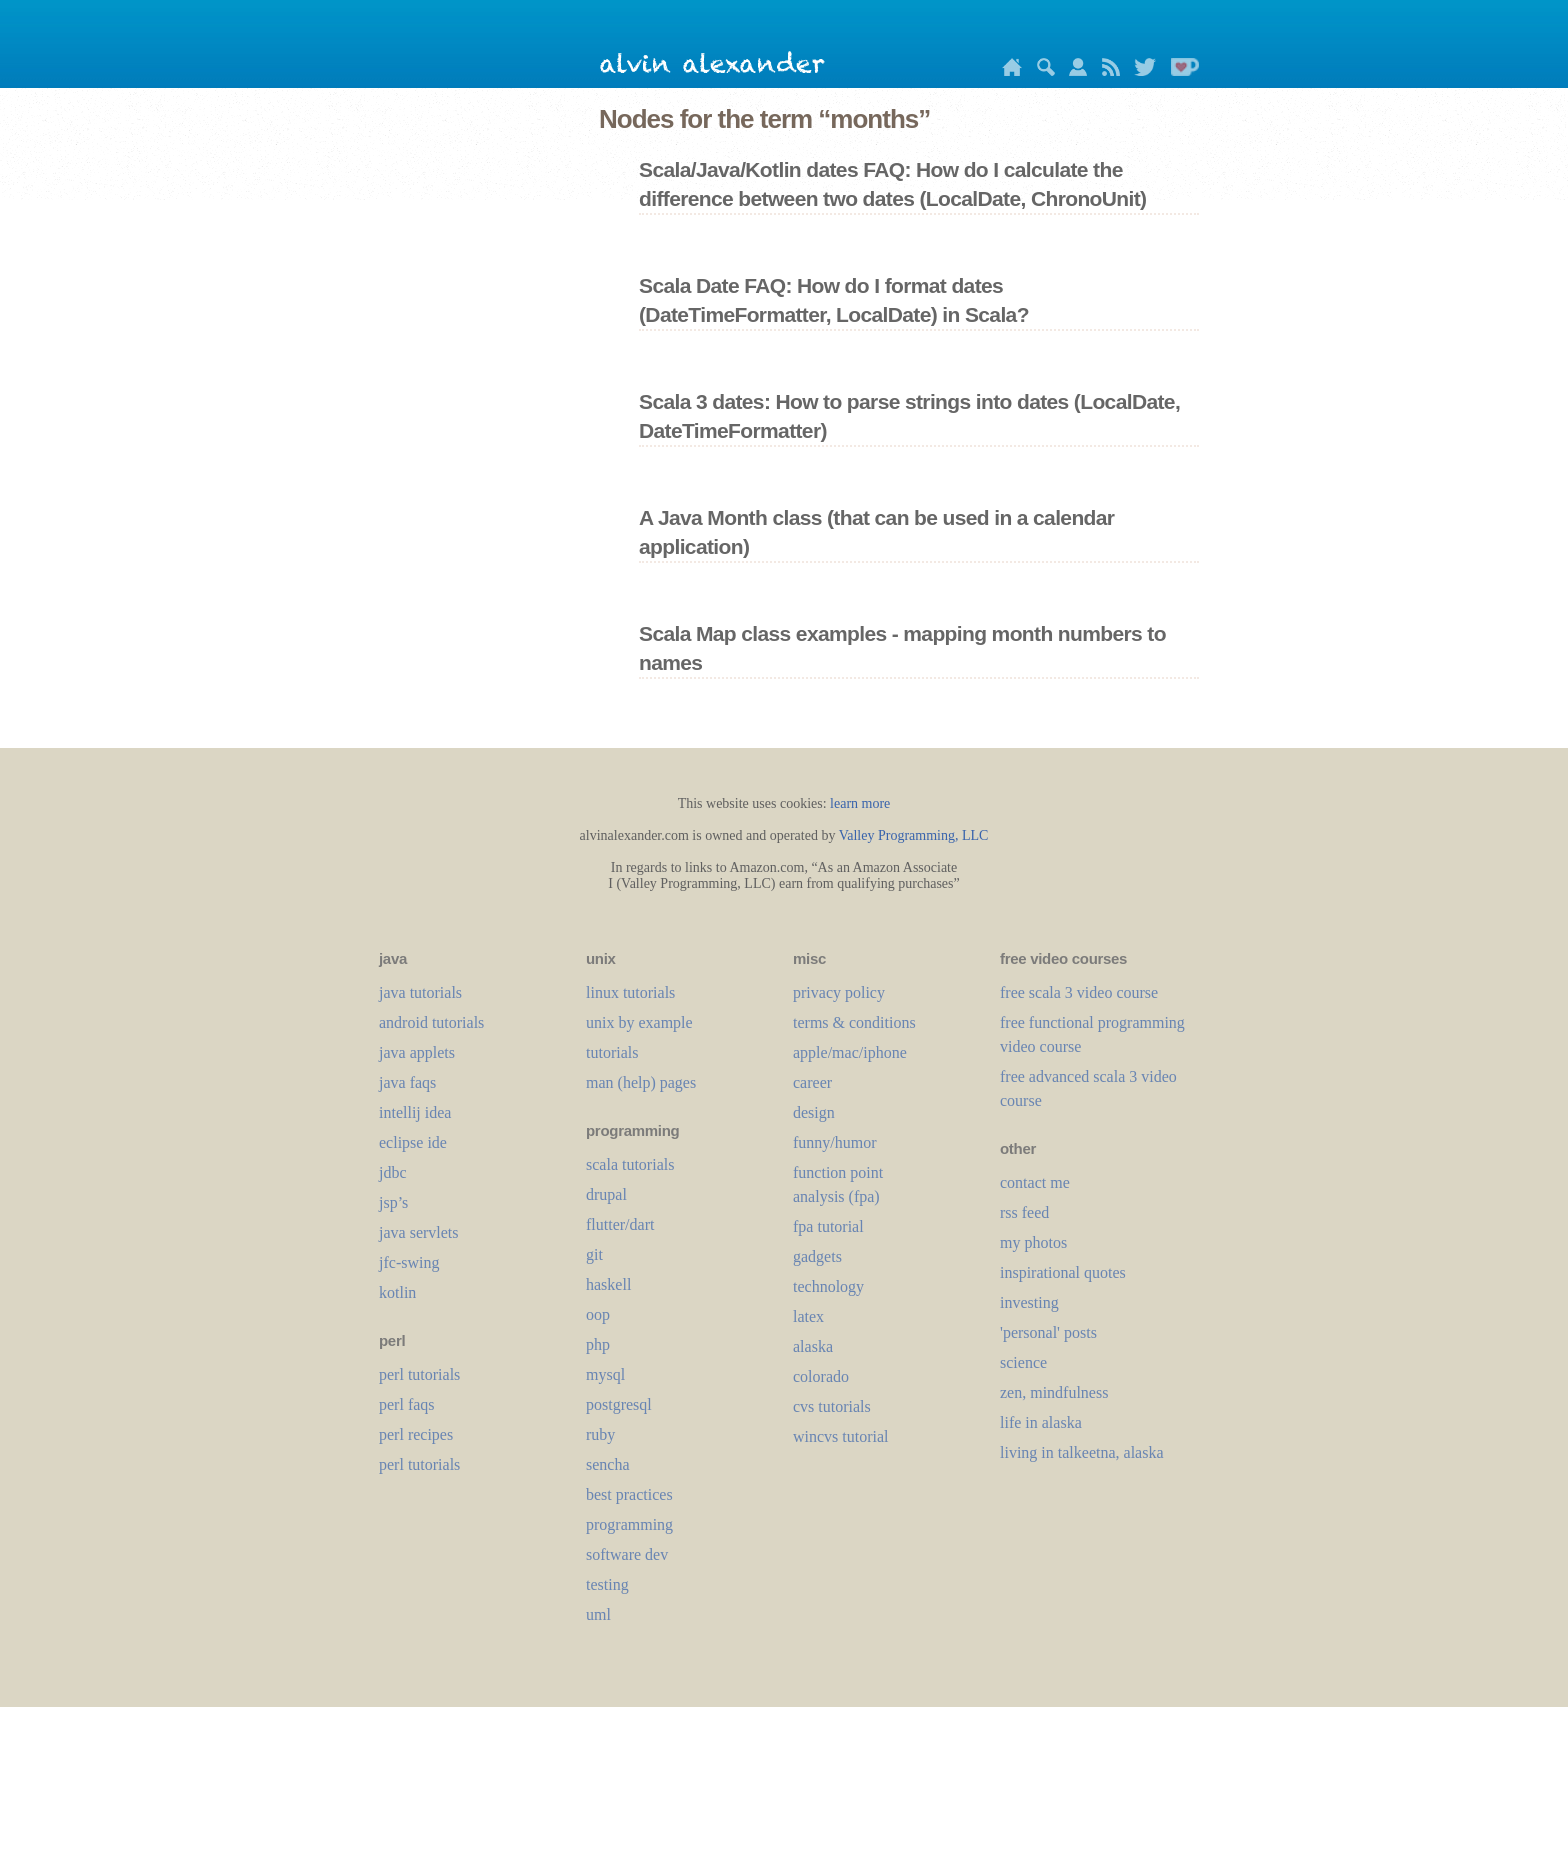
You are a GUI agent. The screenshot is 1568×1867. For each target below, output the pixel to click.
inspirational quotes (1063, 1272)
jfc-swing (409, 1262)
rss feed (1024, 1212)
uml (598, 1614)
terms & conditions (854, 1022)
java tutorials (420, 992)
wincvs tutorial (841, 1436)
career (812, 1082)
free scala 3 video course (1079, 992)
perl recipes (416, 1434)
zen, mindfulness (1054, 1392)
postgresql (619, 1404)
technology (828, 1286)
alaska (813, 1346)
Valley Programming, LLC (914, 835)
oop (598, 1314)
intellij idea (415, 1112)
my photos (1033, 1242)
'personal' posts (1048, 1332)
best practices (629, 1494)
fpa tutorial (828, 1226)
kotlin (397, 1292)
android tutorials (431, 1022)
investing (1029, 1302)
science (1023, 1362)
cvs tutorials (832, 1406)
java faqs (407, 1082)
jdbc (393, 1172)
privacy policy (839, 992)
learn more (860, 803)
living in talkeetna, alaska (1082, 1452)
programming (629, 1524)
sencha (608, 1464)
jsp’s (393, 1202)
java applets (417, 1052)
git (594, 1254)
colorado (821, 1376)
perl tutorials (419, 1374)
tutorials (612, 1052)
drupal (606, 1194)
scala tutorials (630, 1164)
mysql (605, 1374)
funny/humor (835, 1142)
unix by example (639, 1022)
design (814, 1112)
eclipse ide (413, 1142)
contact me (1035, 1182)
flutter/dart (620, 1224)
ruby (600, 1434)
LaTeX (808, 1316)
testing (607, 1584)
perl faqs (407, 1404)
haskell (608, 1284)
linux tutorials (630, 992)
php (598, 1344)
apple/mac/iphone (850, 1052)
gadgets (817, 1256)
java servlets (419, 1232)
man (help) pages (641, 1082)
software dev (627, 1554)
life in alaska (1041, 1422)
